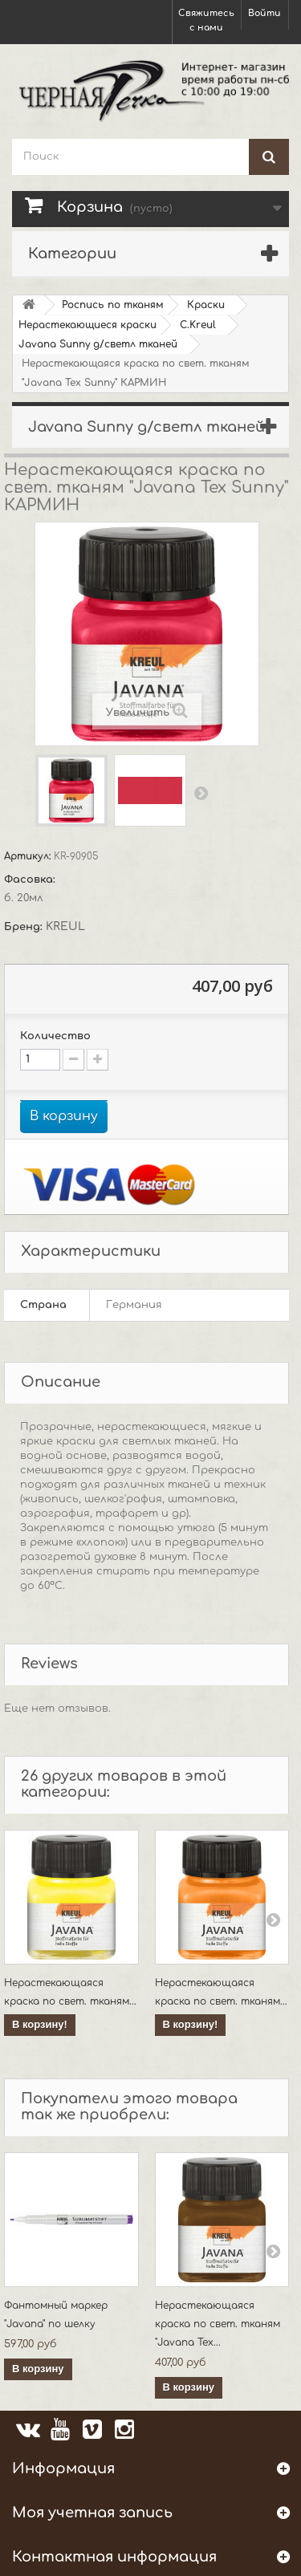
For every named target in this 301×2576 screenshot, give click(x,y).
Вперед (201, 793)
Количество (55, 1036)
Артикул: (29, 856)
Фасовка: (31, 879)
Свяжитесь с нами (206, 20)
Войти (264, 13)
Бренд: (25, 926)
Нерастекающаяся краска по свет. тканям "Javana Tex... (217, 2324)
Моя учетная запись (92, 2513)
